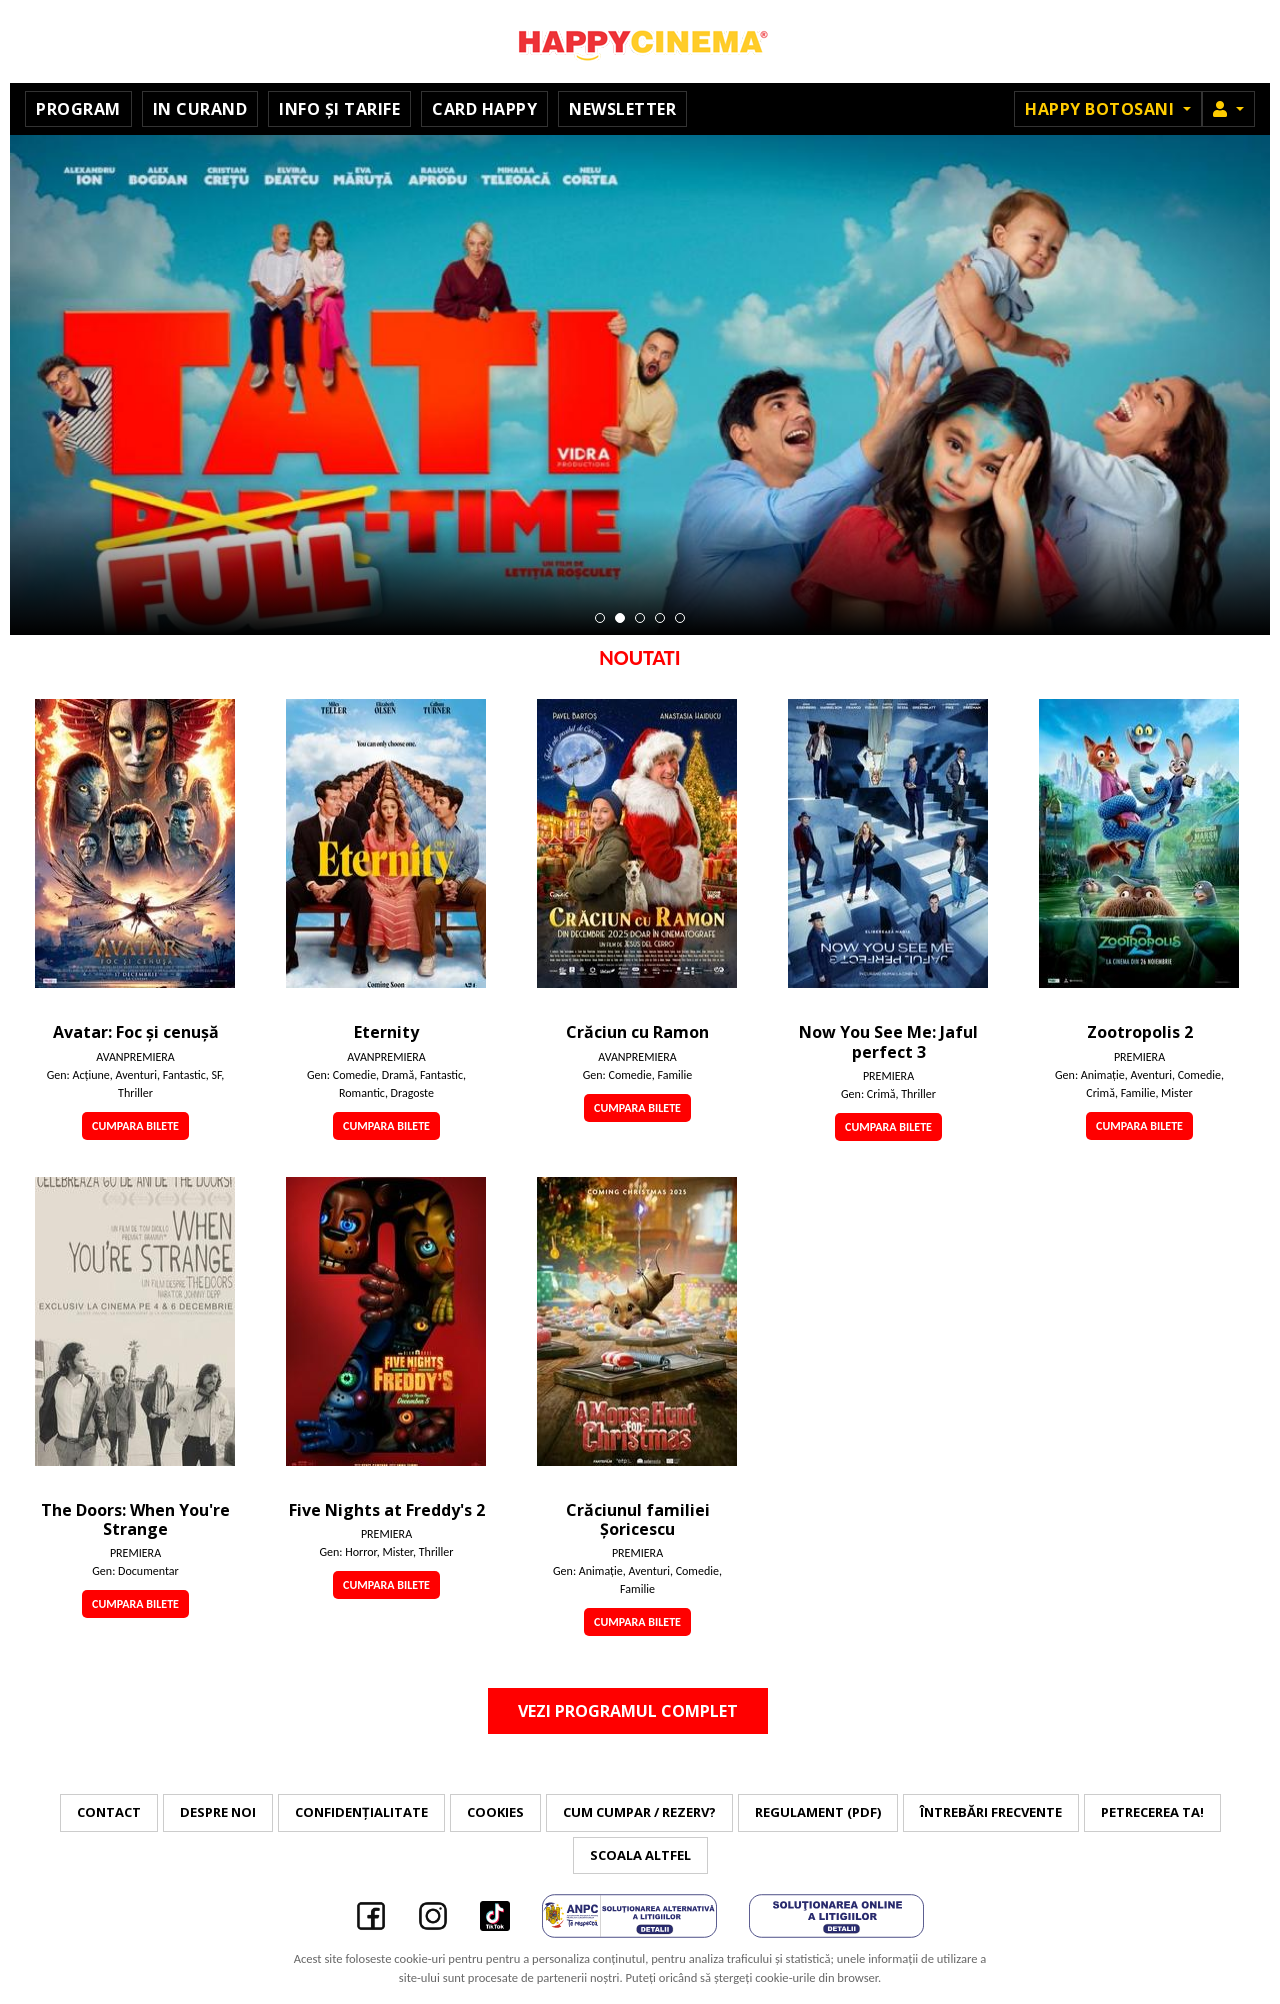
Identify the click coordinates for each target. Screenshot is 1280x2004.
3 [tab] (640, 618)
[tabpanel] (640, 385)
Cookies (495, 1812)
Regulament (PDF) (818, 1812)
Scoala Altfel (640, 1855)
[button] (1228, 109)
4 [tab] (660, 618)
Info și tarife (339, 109)
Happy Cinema (640, 41)
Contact (109, 1812)
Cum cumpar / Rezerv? (639, 1812)
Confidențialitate (361, 1812)
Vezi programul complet (628, 1711)
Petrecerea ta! (1152, 1812)
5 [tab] (680, 618)
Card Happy (484, 109)
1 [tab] (600, 618)
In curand (200, 109)
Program (78, 109)
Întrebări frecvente (991, 1812)
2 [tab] (620, 618)
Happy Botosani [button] (1102, 109)
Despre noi (218, 1812)
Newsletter (622, 109)
